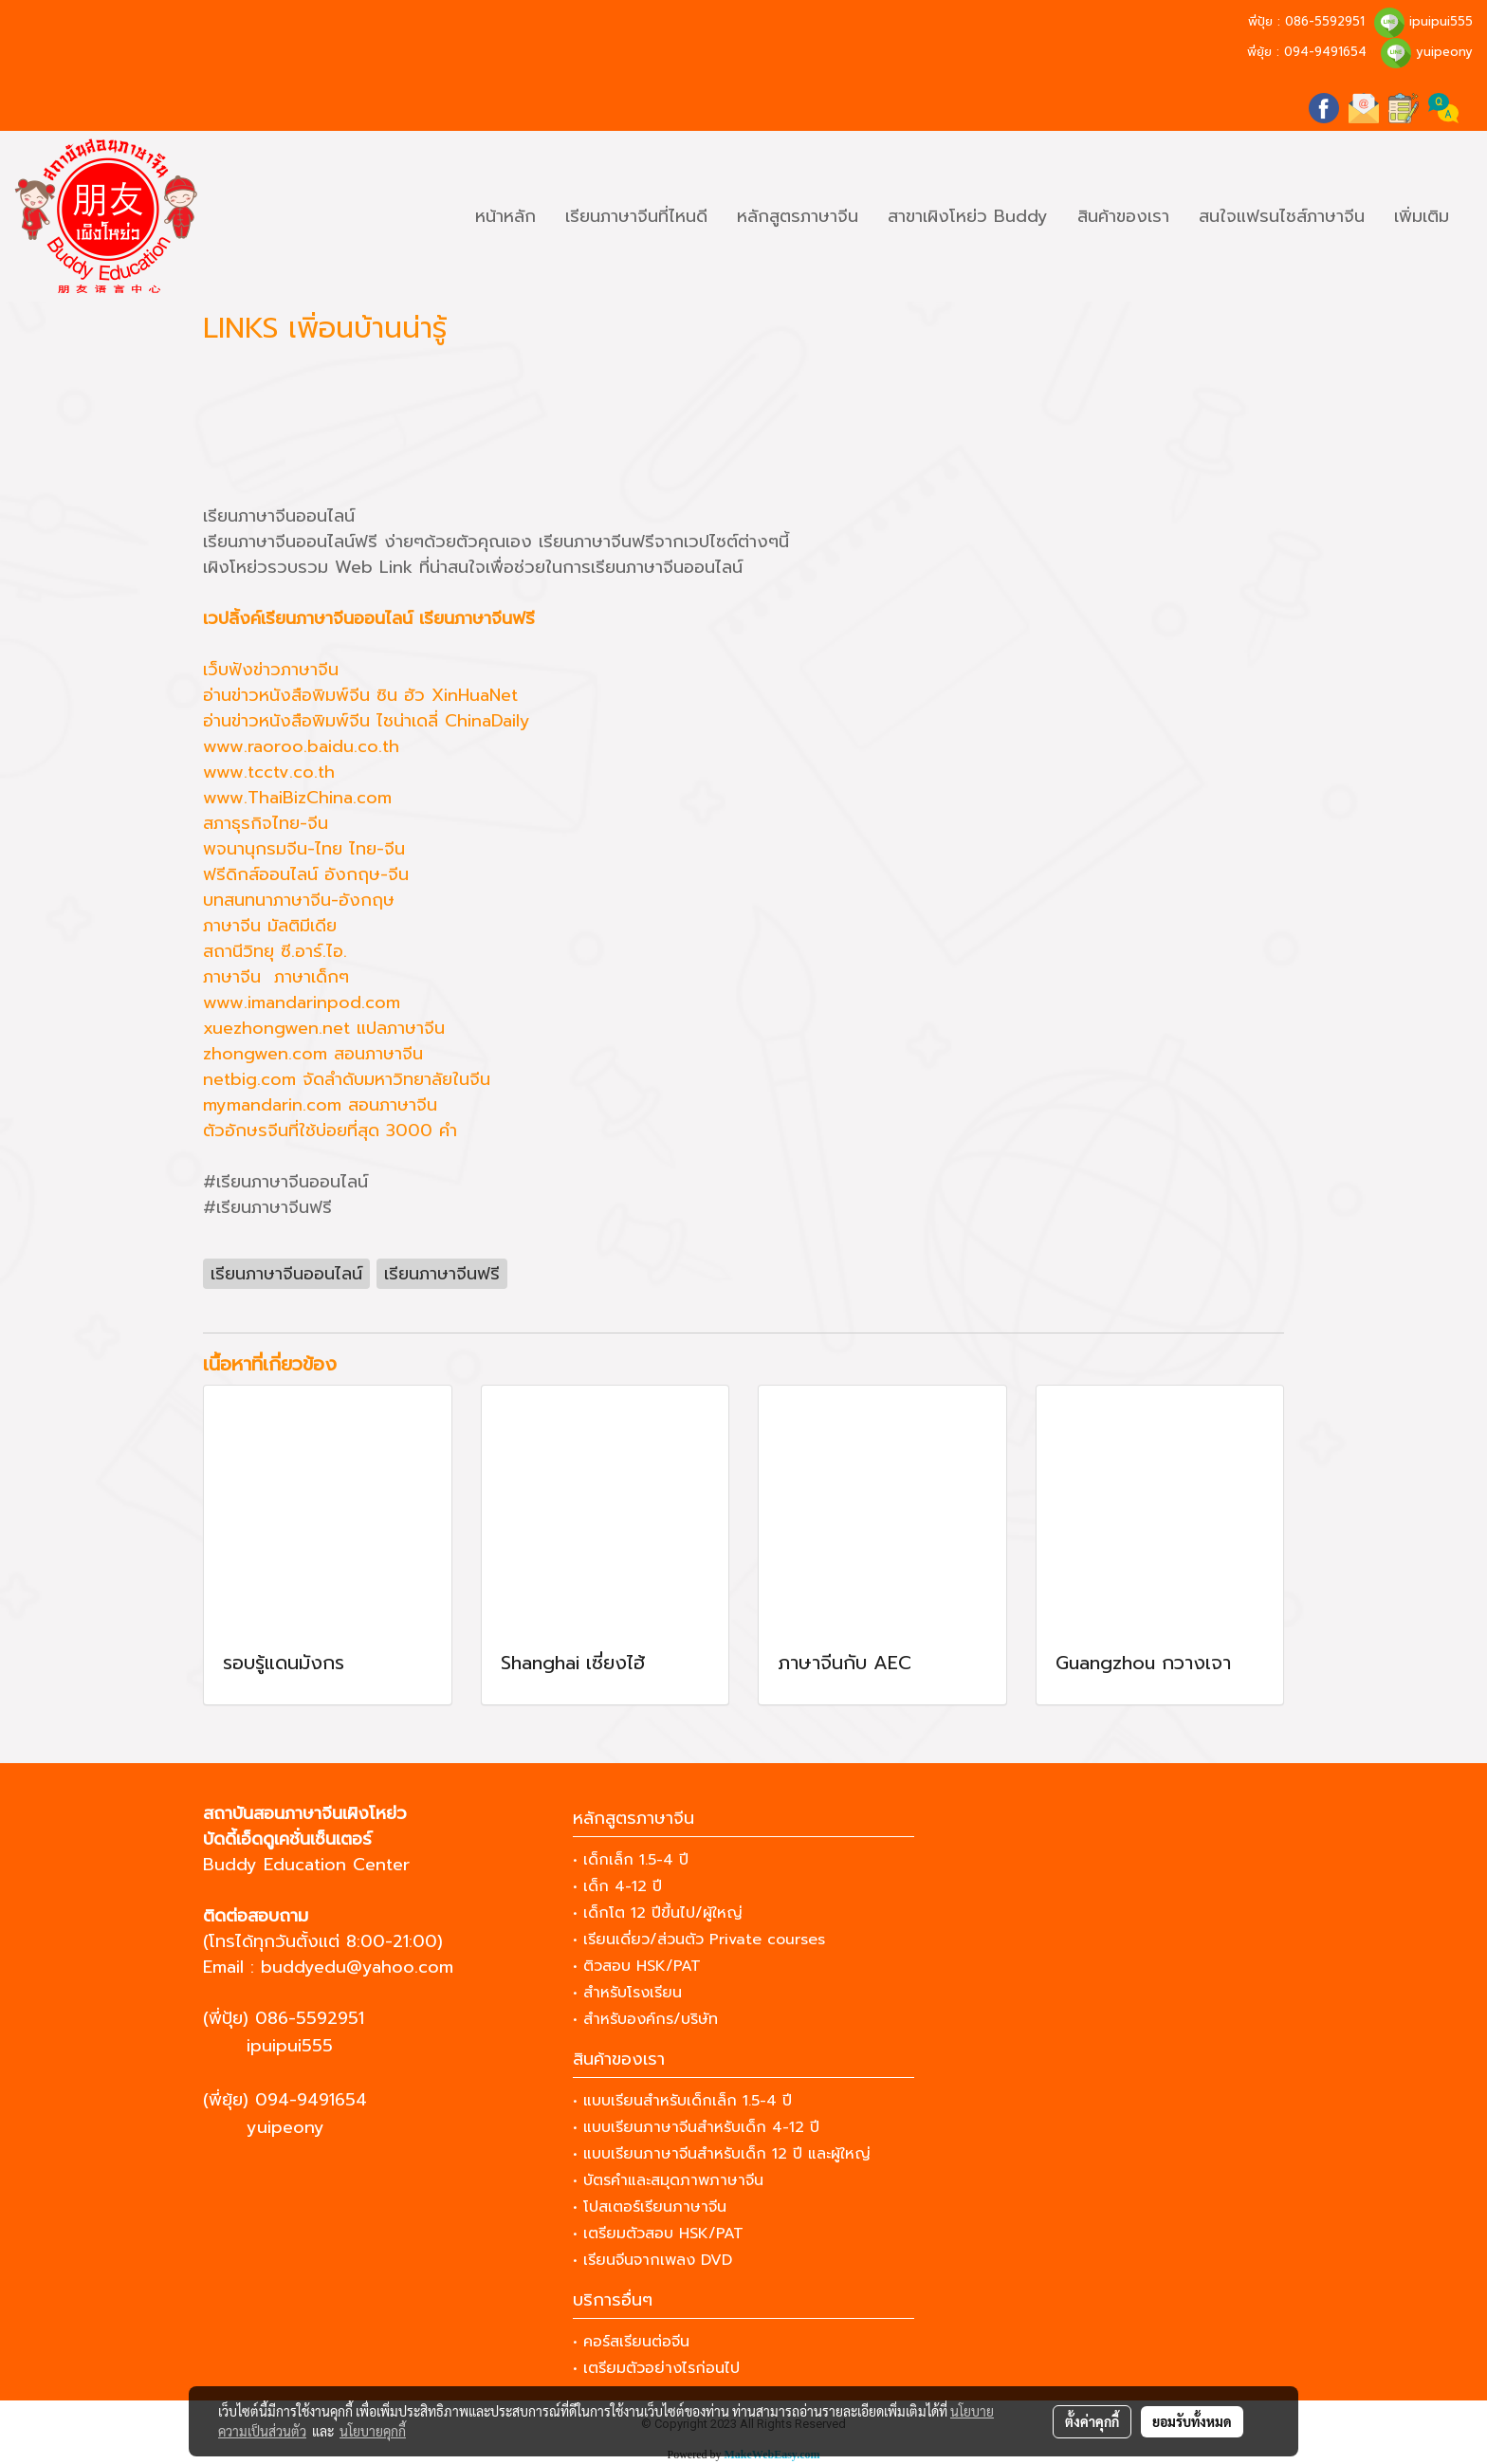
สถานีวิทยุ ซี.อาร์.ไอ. (275, 951)
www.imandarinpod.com (301, 1002)
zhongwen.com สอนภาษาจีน (313, 1053)
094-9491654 (1325, 52)
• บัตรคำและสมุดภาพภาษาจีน (668, 2180)
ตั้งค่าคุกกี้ (1092, 2421)
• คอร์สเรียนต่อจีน (631, 2341)
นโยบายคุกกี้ (373, 2430)
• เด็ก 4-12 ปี (617, 1886)
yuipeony (1444, 52)
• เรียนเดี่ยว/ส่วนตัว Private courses (699, 1939)
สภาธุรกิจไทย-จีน (265, 823)
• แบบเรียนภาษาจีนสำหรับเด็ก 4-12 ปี (696, 2127)
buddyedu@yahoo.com (357, 1967)
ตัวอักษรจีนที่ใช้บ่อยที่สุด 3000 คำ (330, 1130)
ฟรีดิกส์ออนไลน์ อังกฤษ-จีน (306, 874)
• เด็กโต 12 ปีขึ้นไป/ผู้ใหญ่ (658, 1913)
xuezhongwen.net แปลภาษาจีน (324, 1028)
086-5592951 (1325, 21)
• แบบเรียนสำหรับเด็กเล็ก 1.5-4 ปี (682, 2100)
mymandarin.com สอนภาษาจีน (320, 1105)
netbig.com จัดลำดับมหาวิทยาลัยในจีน (346, 1079)
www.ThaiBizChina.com (297, 797)
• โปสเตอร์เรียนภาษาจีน (649, 2207)
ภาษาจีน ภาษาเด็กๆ (276, 977)
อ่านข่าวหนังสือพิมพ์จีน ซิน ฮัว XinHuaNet (360, 695)
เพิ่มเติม (1421, 216)
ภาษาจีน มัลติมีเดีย (270, 925)
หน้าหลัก (505, 216)
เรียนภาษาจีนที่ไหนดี (636, 216)
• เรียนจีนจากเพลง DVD (652, 2260)
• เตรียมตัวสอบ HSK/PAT (658, 2233)
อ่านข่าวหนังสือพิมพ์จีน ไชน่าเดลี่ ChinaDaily (366, 721)
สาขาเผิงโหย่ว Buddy (968, 216)
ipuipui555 (1441, 21)
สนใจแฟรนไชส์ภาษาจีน (1282, 216)
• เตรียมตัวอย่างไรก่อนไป (656, 2368)
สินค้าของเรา (1123, 216)
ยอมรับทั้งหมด (1192, 2421)
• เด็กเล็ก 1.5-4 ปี (630, 1859)
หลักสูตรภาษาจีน (797, 216)
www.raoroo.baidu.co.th (301, 746)
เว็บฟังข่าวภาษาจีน (271, 669)
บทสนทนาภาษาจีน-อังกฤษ (299, 900)
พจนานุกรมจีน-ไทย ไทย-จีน (304, 849)
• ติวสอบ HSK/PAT (637, 1966)
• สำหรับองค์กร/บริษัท (645, 2019)
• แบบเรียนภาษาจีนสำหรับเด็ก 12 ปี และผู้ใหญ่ (722, 2153)
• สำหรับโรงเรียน (627, 1992)
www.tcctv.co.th (269, 772)
